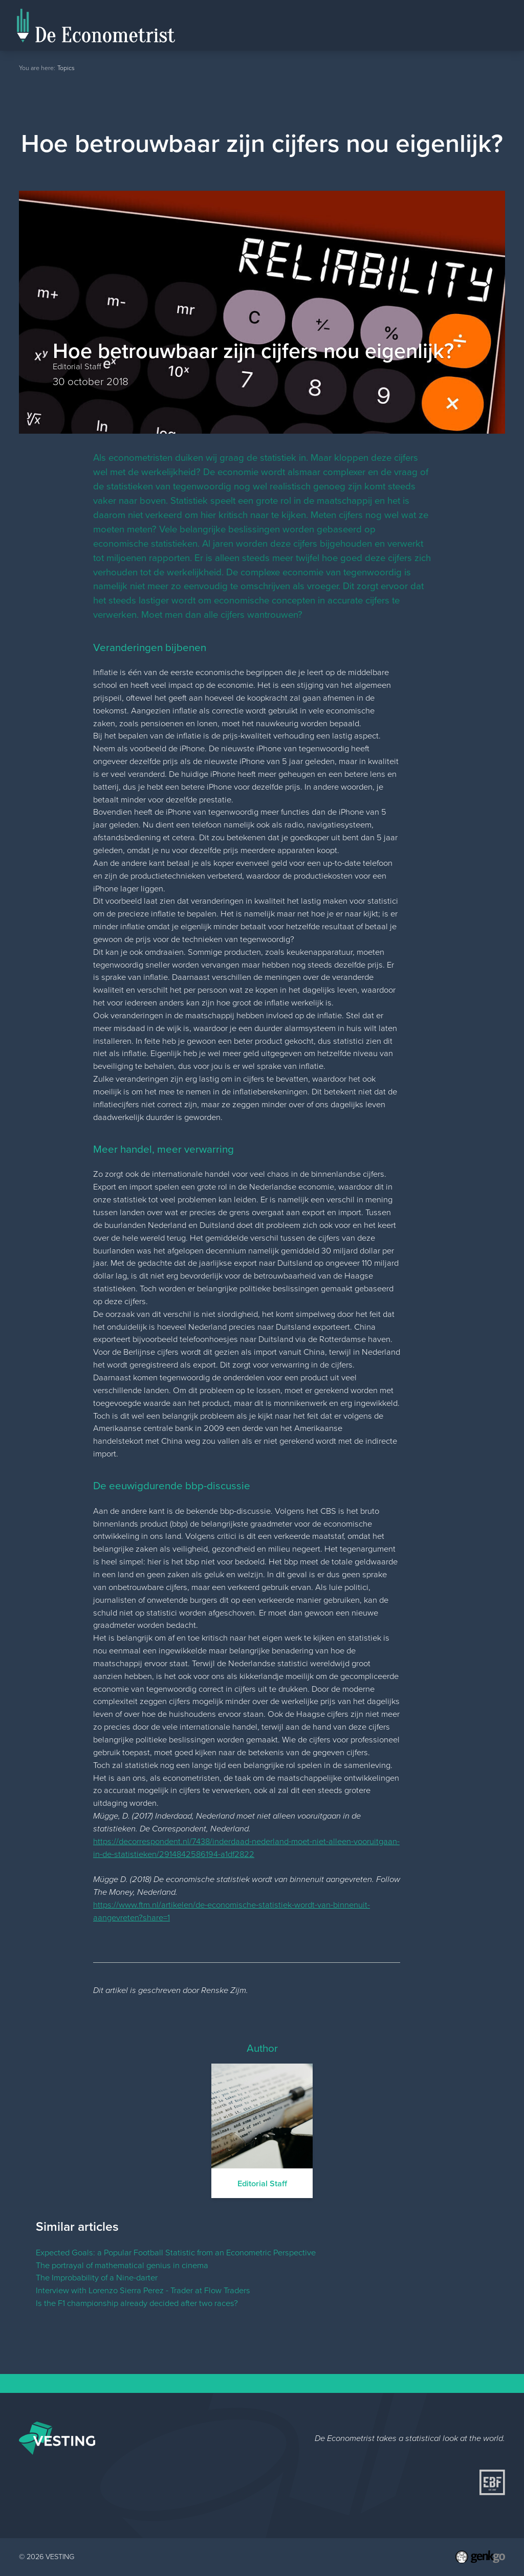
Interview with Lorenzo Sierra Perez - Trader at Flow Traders (143, 2290)
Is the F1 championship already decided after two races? (137, 2303)
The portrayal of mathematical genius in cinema (122, 2265)
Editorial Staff (432, 24)
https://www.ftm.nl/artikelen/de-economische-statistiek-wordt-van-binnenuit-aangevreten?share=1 (231, 1911)
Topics (486, 24)
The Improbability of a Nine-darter (97, 2277)
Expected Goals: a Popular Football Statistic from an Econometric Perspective (176, 2252)
